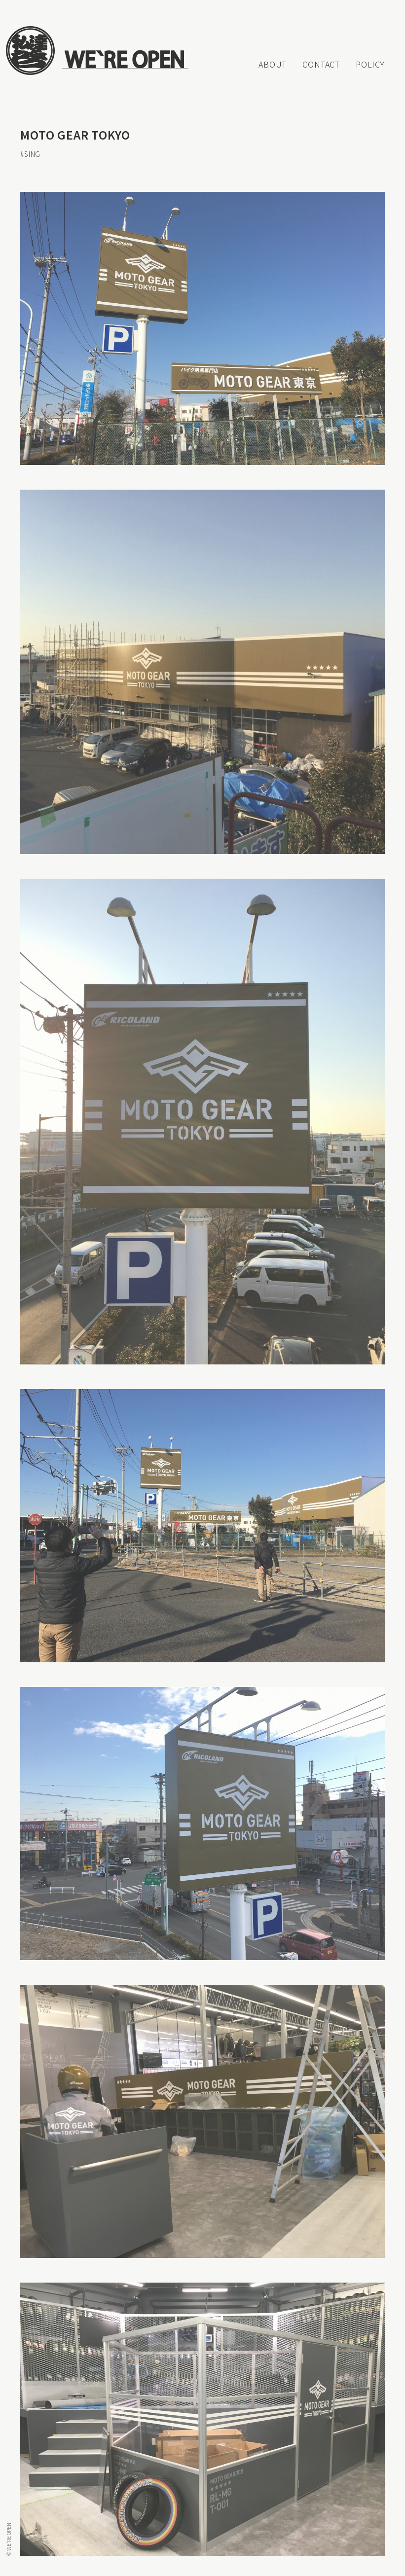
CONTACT (321, 64)
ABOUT (272, 64)
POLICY (370, 64)
